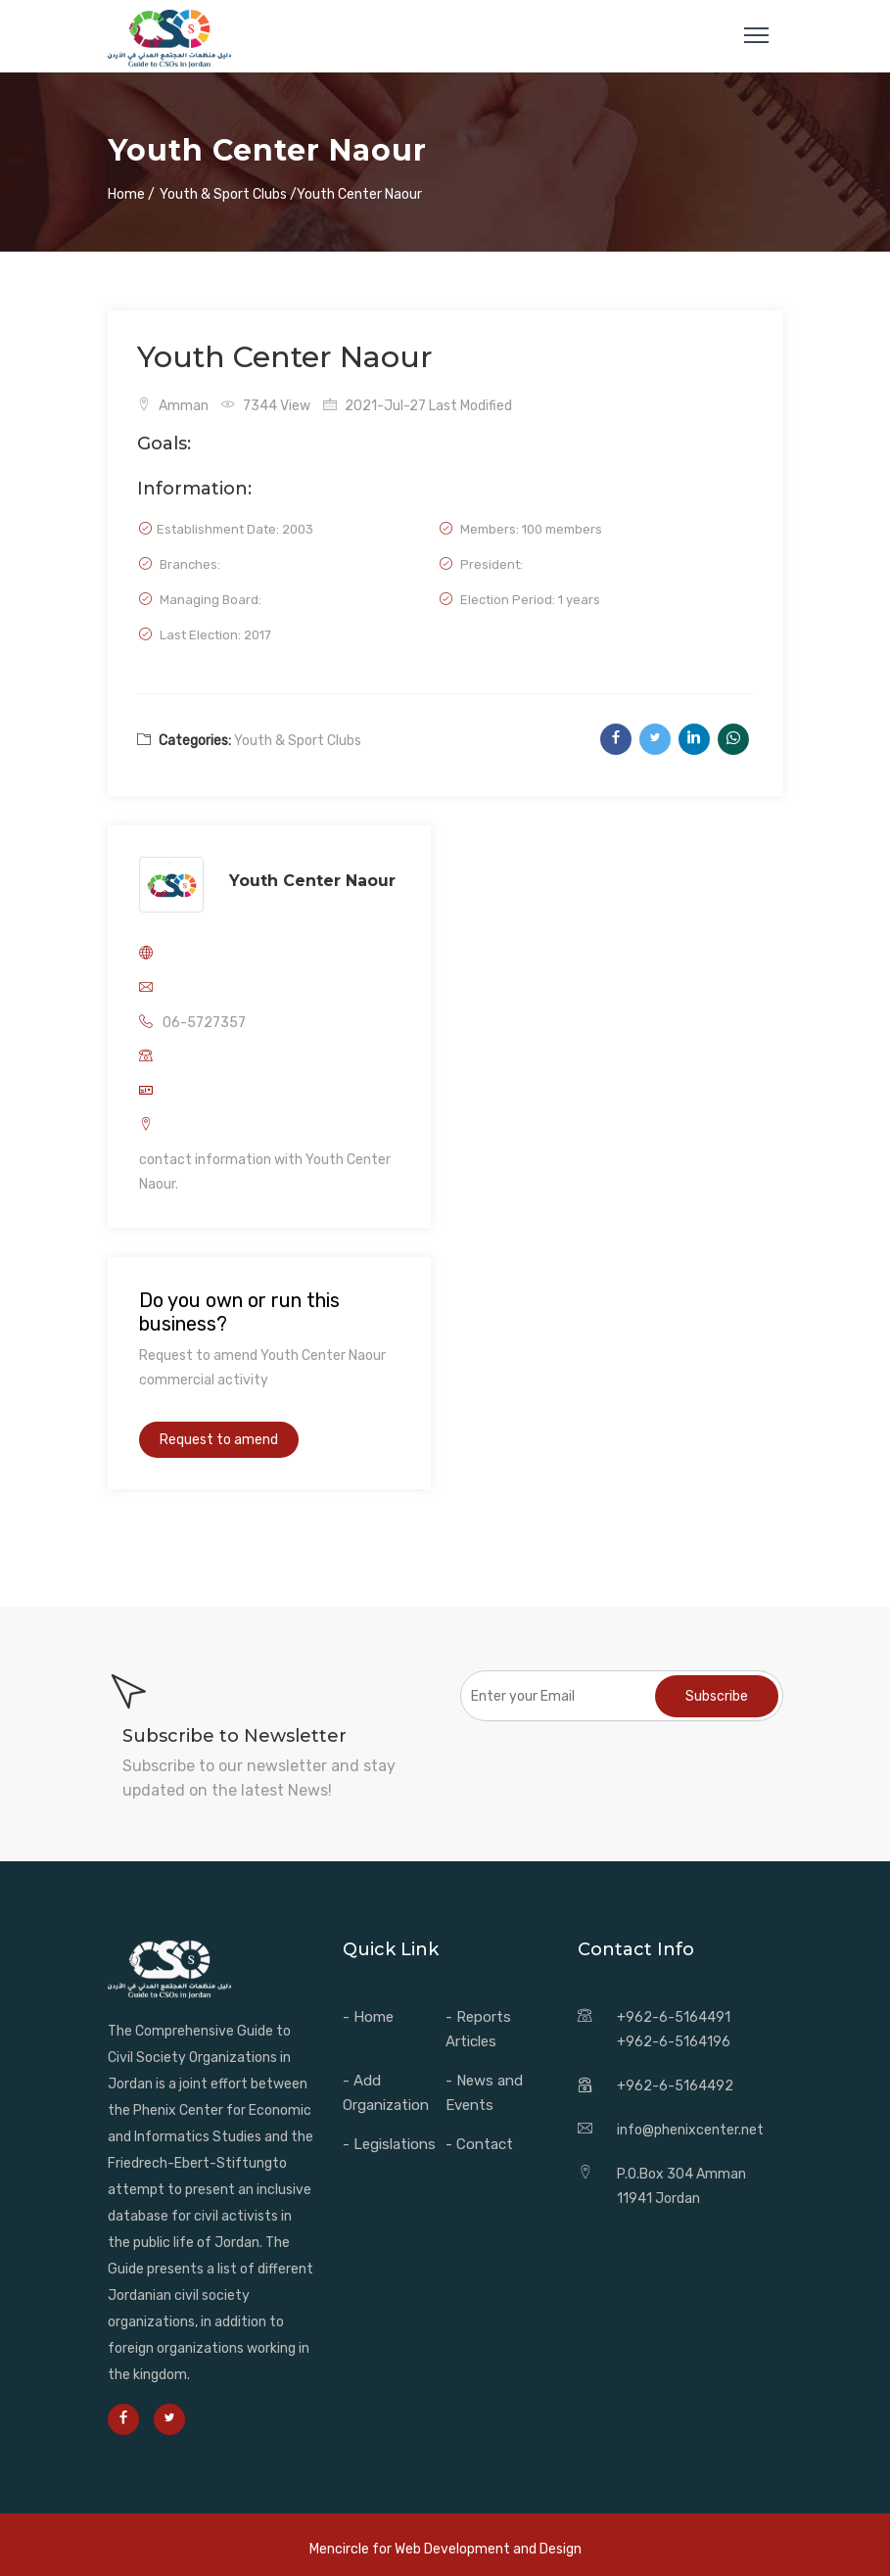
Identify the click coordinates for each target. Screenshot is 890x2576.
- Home (368, 2017)
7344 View (265, 406)
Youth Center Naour (312, 880)
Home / (131, 194)
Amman (173, 406)
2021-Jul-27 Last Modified (417, 406)
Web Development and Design (488, 2549)
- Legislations (389, 2144)
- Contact (479, 2144)
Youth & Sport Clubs (297, 740)
